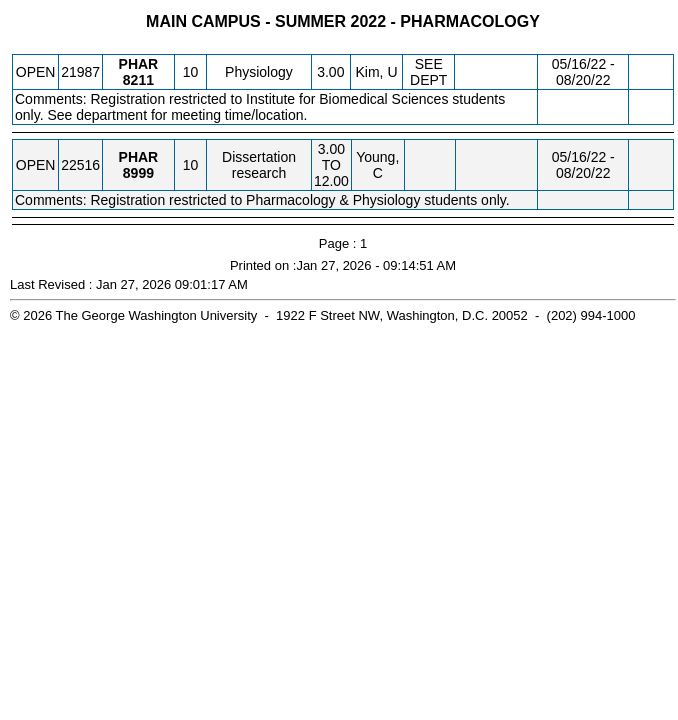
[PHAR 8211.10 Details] (138, 80)
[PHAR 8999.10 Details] (138, 173)
